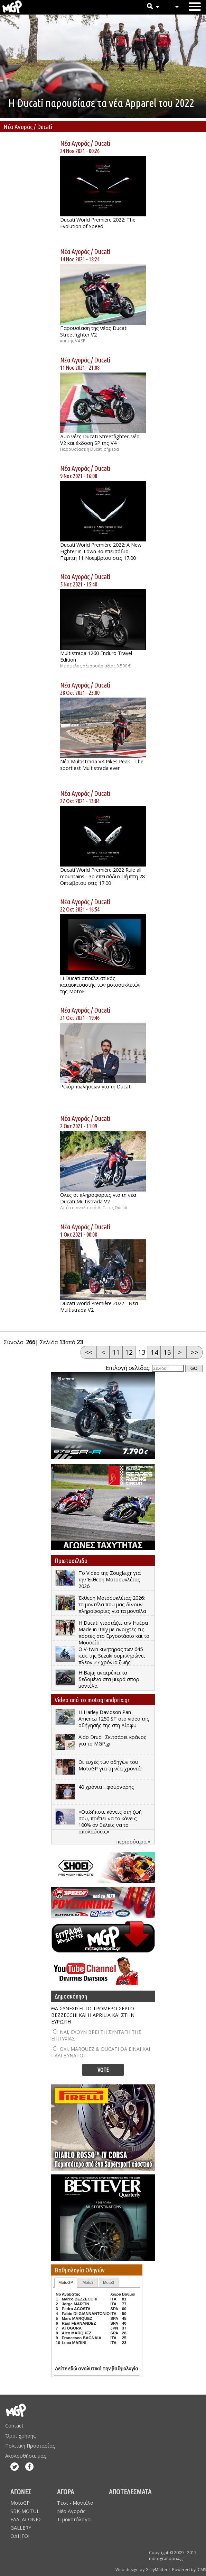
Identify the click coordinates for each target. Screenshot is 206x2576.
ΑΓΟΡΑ (65, 2492)
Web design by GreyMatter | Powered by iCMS (160, 2570)
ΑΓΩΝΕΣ (20, 2492)
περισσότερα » (133, 1841)
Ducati (102, 143)
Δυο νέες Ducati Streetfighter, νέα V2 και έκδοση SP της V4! (100, 439)
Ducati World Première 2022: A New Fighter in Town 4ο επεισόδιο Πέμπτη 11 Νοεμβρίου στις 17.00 (100, 551)
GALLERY (20, 2527)
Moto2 (88, 2282)
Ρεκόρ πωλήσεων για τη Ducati (96, 1086)
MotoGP (65, 2282)
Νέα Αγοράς (75, 143)
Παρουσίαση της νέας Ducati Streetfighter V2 (94, 331)
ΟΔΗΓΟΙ (19, 2536)
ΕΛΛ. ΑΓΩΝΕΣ (25, 2519)
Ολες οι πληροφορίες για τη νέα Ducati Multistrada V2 (98, 1198)
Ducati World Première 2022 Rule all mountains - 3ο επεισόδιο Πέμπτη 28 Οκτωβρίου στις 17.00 (102, 876)
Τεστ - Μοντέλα (75, 2502)
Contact (14, 2425)
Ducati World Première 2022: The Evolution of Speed (97, 223)
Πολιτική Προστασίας (30, 2445)
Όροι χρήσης (20, 2435)
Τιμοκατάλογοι (74, 2519)
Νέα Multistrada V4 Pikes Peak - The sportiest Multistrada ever (101, 764)
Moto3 (108, 2282)
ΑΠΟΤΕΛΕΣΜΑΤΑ (130, 2492)
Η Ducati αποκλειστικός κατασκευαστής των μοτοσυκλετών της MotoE (100, 985)
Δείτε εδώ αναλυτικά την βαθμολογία (96, 2368)
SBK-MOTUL (24, 2511)
